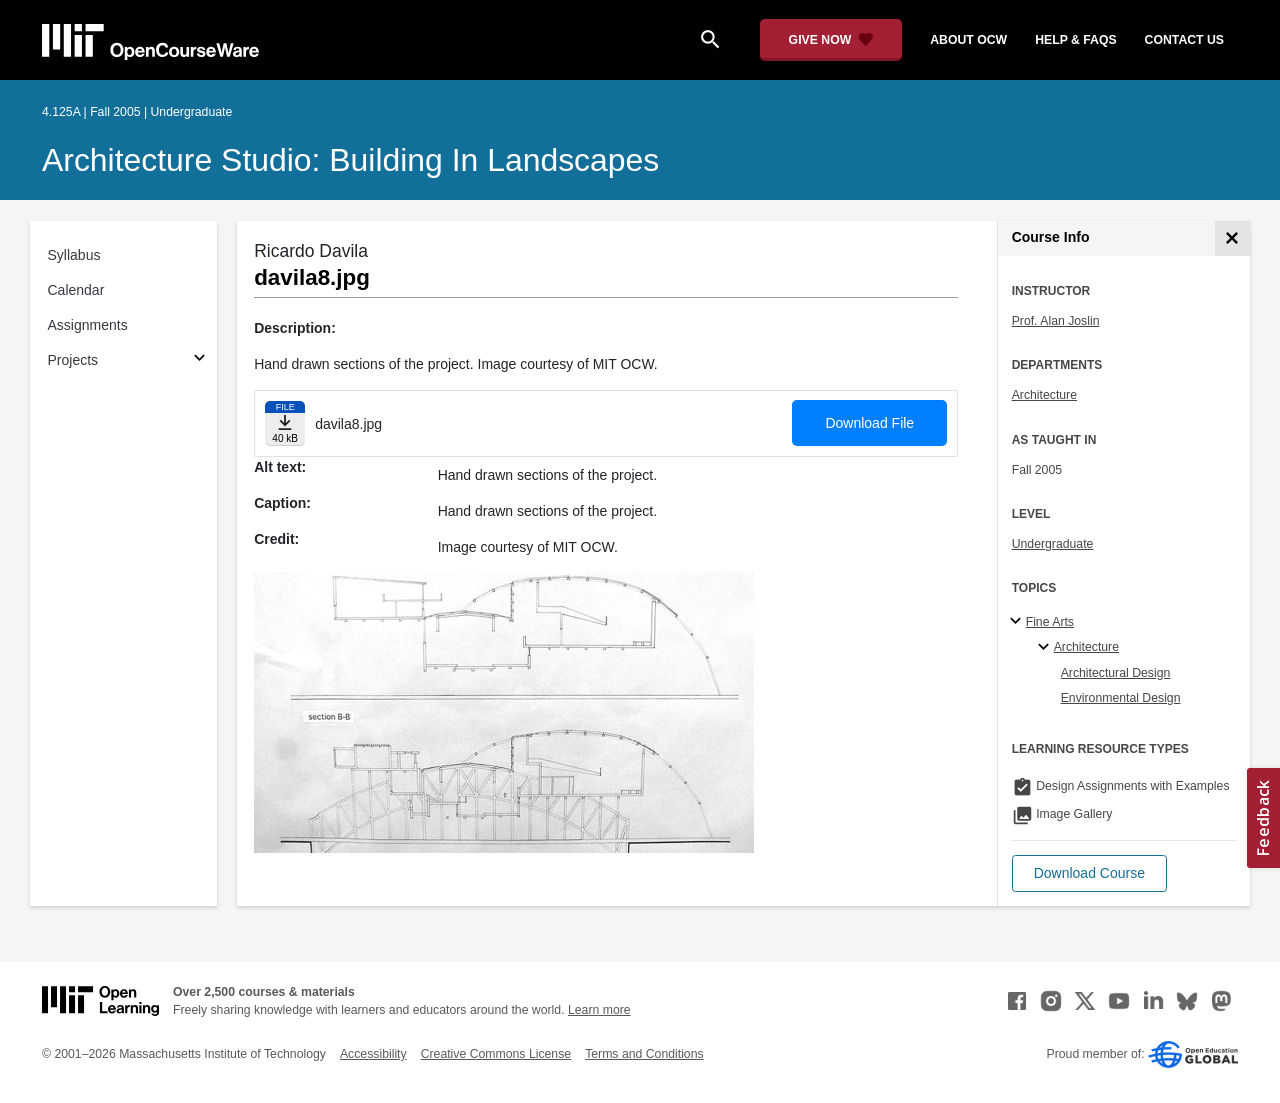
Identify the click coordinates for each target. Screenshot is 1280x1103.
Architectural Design (1116, 673)
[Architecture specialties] (1046, 648)
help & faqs (1075, 40)
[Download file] (285, 423)
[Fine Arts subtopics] (1018, 622)
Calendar (76, 290)
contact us (1184, 40)
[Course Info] (1232, 238)
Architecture (1044, 395)
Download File (869, 423)
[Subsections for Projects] (199, 360)
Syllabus (74, 255)
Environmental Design (1121, 698)
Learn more (599, 1010)
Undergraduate (1053, 544)
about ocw (968, 40)
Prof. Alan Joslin (1056, 321)
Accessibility (373, 1054)
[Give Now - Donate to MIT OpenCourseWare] (831, 40)
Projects (73, 360)
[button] (1089, 873)
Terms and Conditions (644, 1054)
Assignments (88, 325)
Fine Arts (1050, 622)
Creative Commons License (496, 1054)
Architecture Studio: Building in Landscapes (350, 160)
